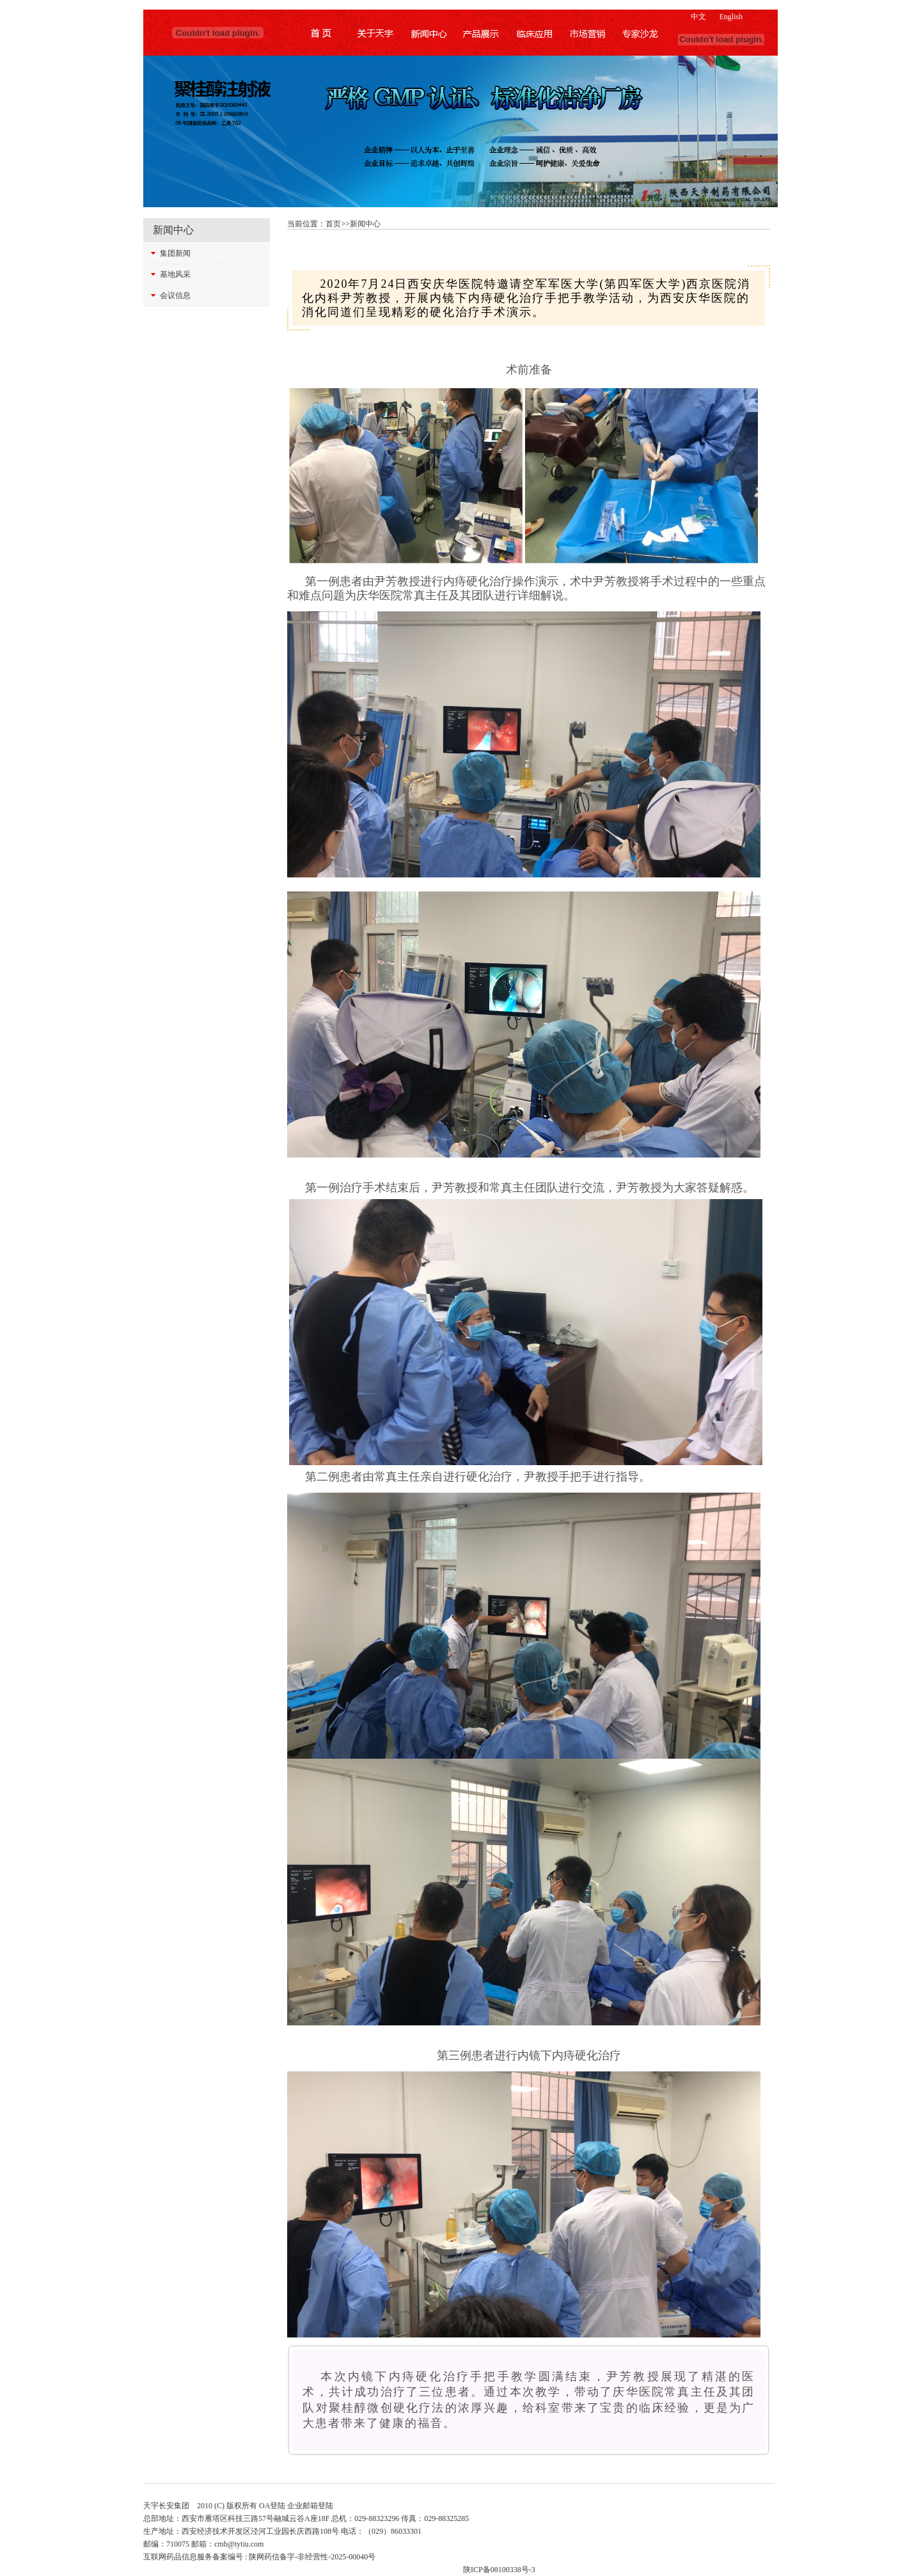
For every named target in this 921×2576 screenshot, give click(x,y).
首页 (333, 223)
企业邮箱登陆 (310, 2505)
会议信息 (175, 295)
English (731, 16)
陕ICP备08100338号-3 (499, 2569)
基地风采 (175, 274)
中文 (698, 16)
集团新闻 (175, 253)
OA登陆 (272, 2505)
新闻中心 (365, 223)
